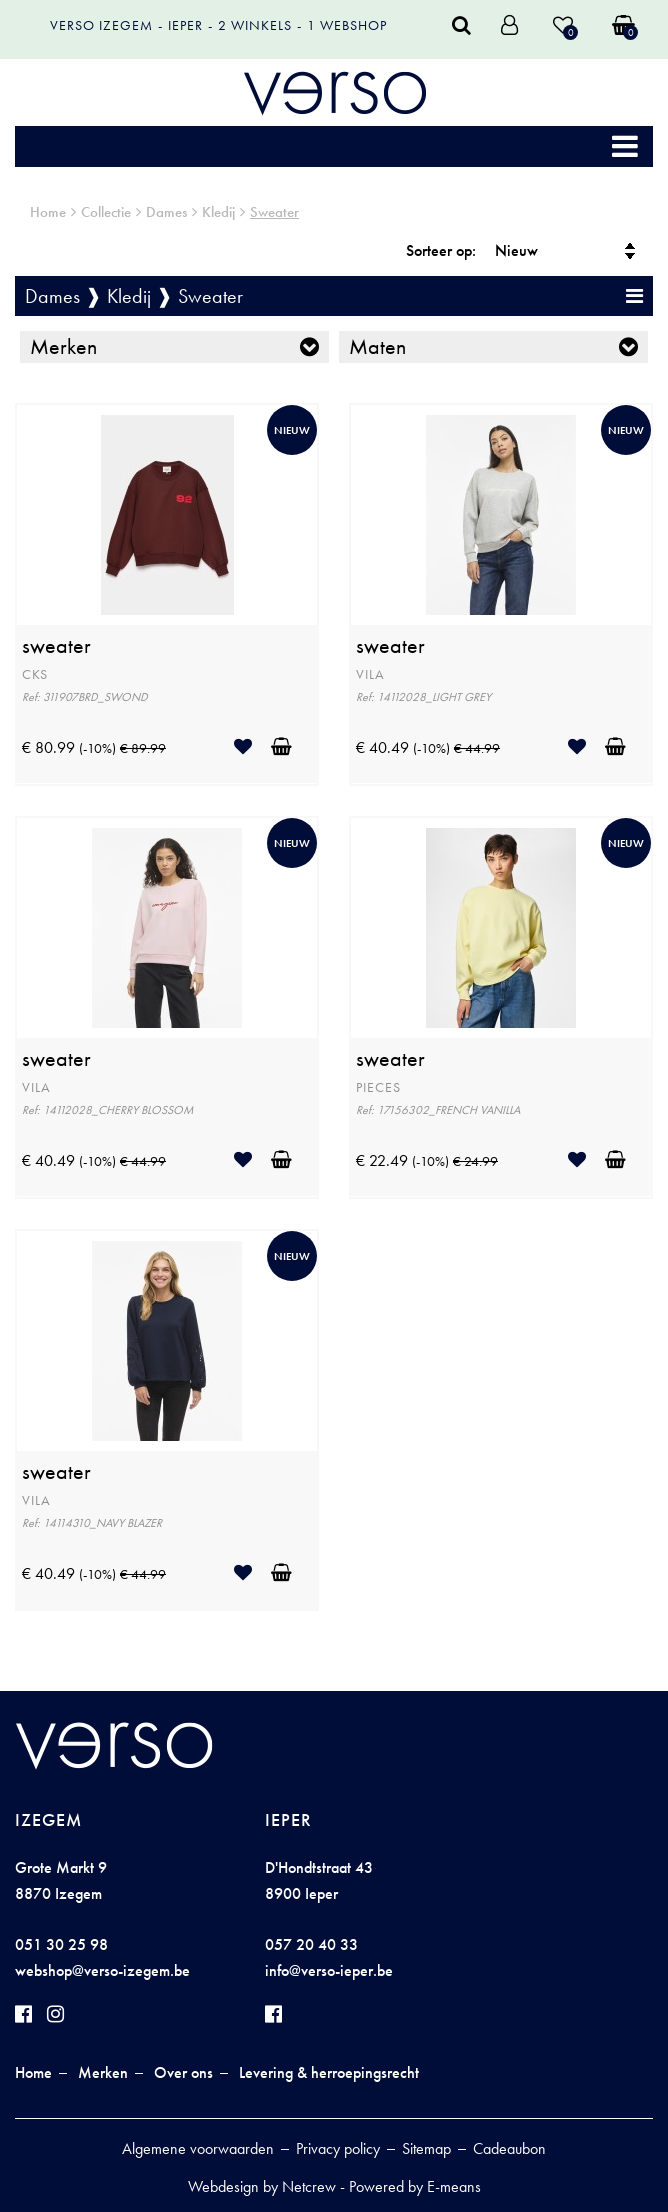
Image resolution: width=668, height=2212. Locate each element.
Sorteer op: (441, 250)
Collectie (106, 212)
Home (48, 212)
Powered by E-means (415, 2186)
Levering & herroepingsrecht (329, 2072)
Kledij (218, 212)
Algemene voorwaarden (198, 2148)
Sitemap (426, 2148)
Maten (377, 346)
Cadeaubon (509, 2148)
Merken (63, 346)
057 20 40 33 (311, 1944)
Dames (166, 212)
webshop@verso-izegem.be (102, 1970)
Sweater (274, 212)
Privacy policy (338, 2148)
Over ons (183, 2072)
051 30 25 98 (61, 1944)
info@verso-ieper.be (329, 1970)
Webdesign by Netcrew (262, 2186)
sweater (56, 646)
